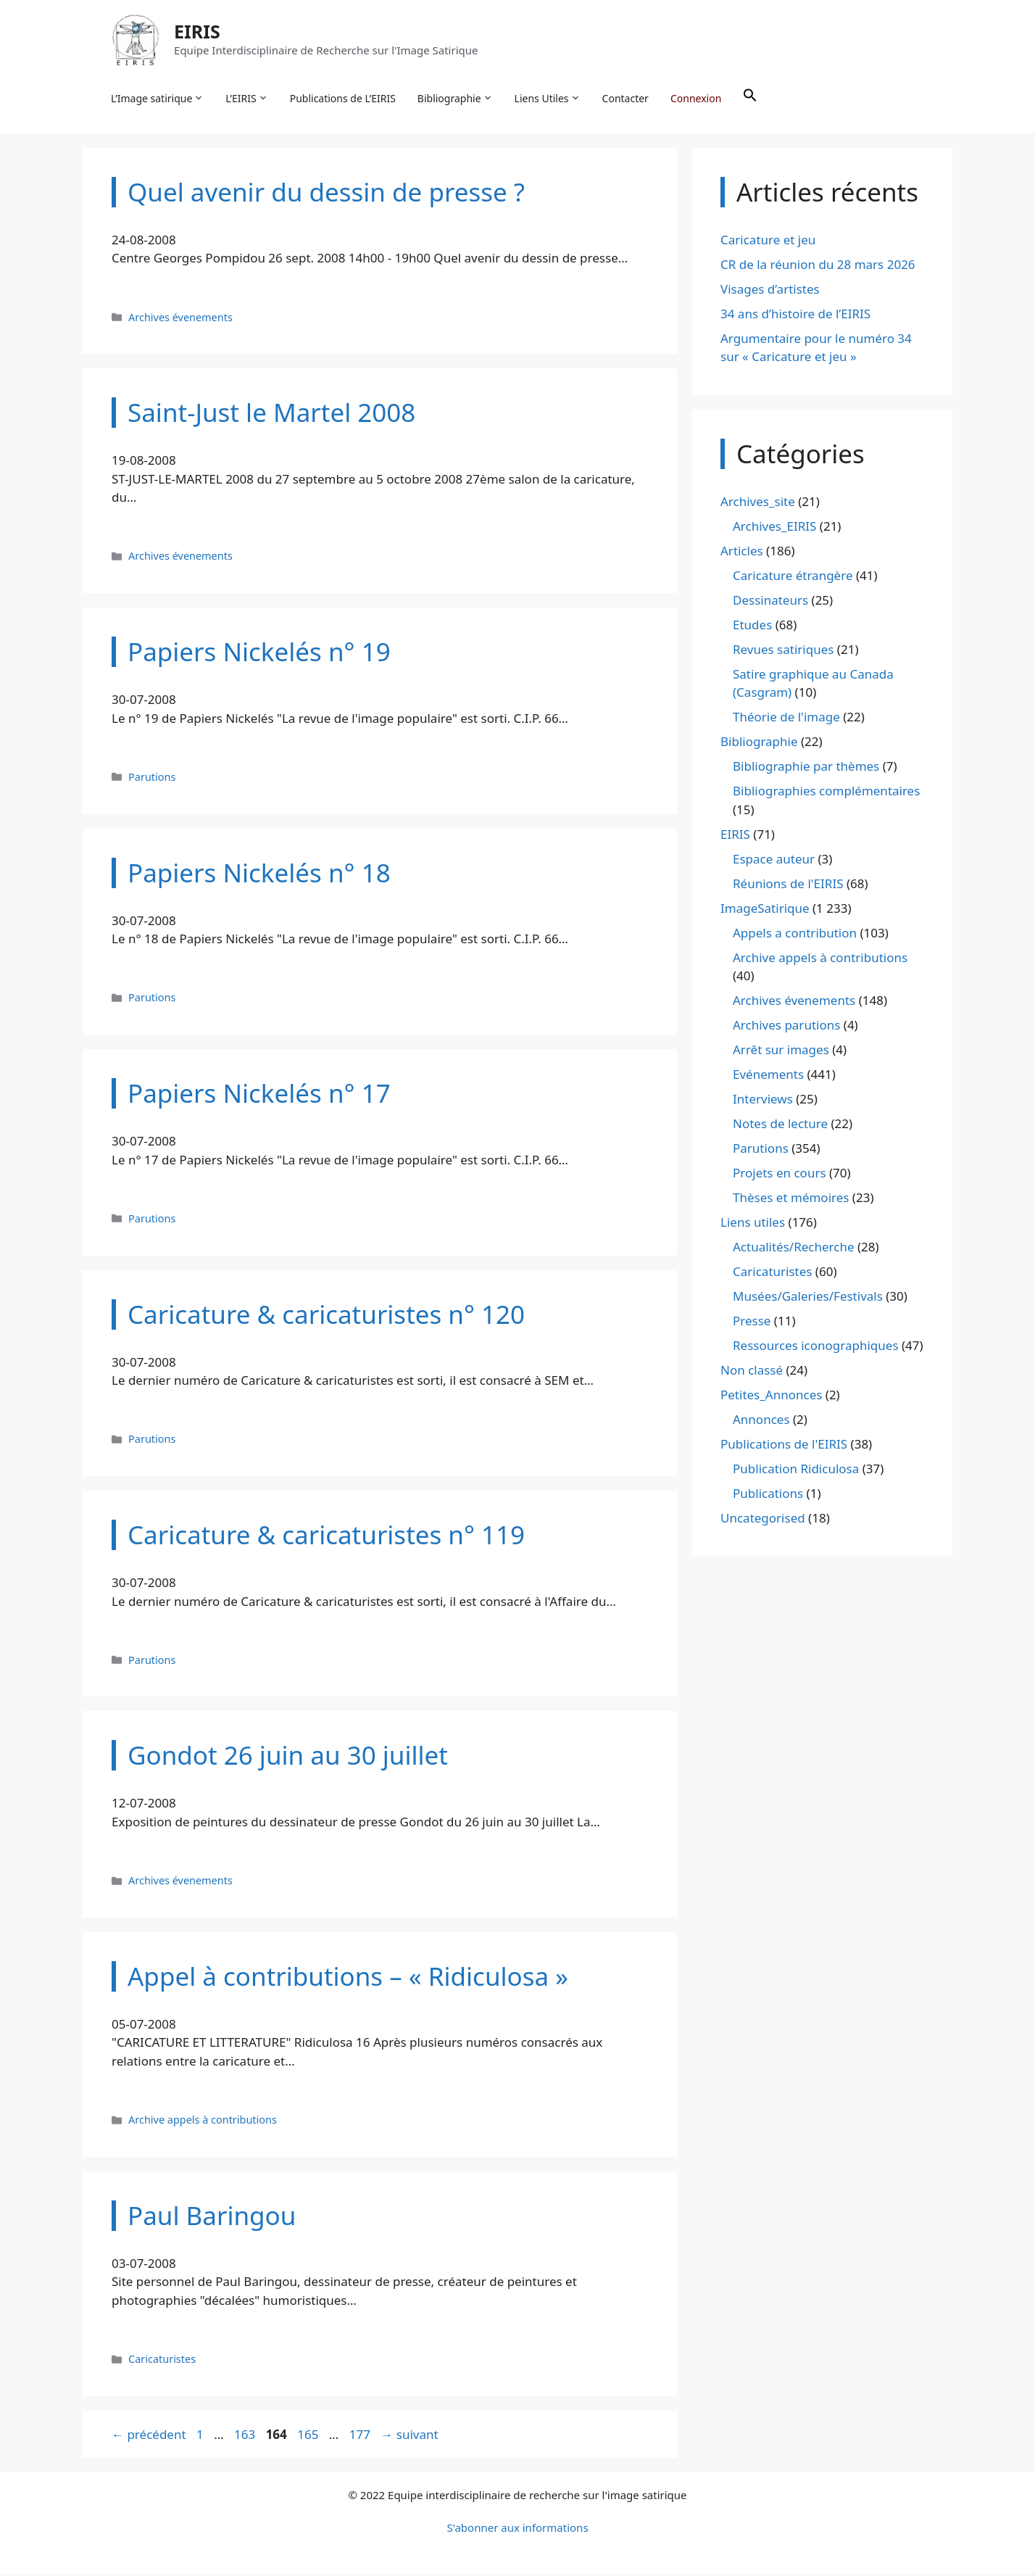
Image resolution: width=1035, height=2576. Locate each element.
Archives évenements (180, 319)
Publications (768, 1495)
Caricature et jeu (767, 241)
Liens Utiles (548, 98)
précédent (149, 2435)
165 (309, 2435)
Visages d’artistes (770, 290)
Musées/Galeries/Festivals (808, 1298)
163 (246, 2435)
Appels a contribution (795, 934)
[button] (751, 98)
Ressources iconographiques (816, 1347)
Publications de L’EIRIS (343, 98)
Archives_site (757, 502)
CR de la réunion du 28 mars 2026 (817, 265)
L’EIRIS (247, 98)
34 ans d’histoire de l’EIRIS (795, 315)
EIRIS (198, 32)
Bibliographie (456, 98)
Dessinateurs (770, 601)
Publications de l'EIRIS (783, 1446)
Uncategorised (762, 1520)
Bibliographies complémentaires (826, 792)
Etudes (752, 626)
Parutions (151, 778)
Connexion (696, 98)
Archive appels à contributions (202, 2122)
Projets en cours (779, 1175)
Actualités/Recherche (794, 1249)
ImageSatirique (765, 909)
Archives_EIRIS (774, 527)
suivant (409, 2435)
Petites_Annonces (771, 1396)
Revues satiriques (783, 650)
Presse (751, 1322)
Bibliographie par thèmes (806, 768)
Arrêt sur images (781, 1051)
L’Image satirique (158, 98)
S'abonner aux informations (517, 2529)
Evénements (768, 1076)
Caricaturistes (162, 2361)
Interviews (763, 1101)
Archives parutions (786, 1027)
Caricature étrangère (792, 576)
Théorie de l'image (786, 719)
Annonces (761, 1421)
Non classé (751, 1372)
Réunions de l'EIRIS (788, 885)
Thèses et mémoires (791, 1199)
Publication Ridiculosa (796, 1470)
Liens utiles (752, 1224)
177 (361, 2435)
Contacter (626, 98)
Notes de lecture (780, 1125)
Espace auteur (774, 860)
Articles (741, 552)
